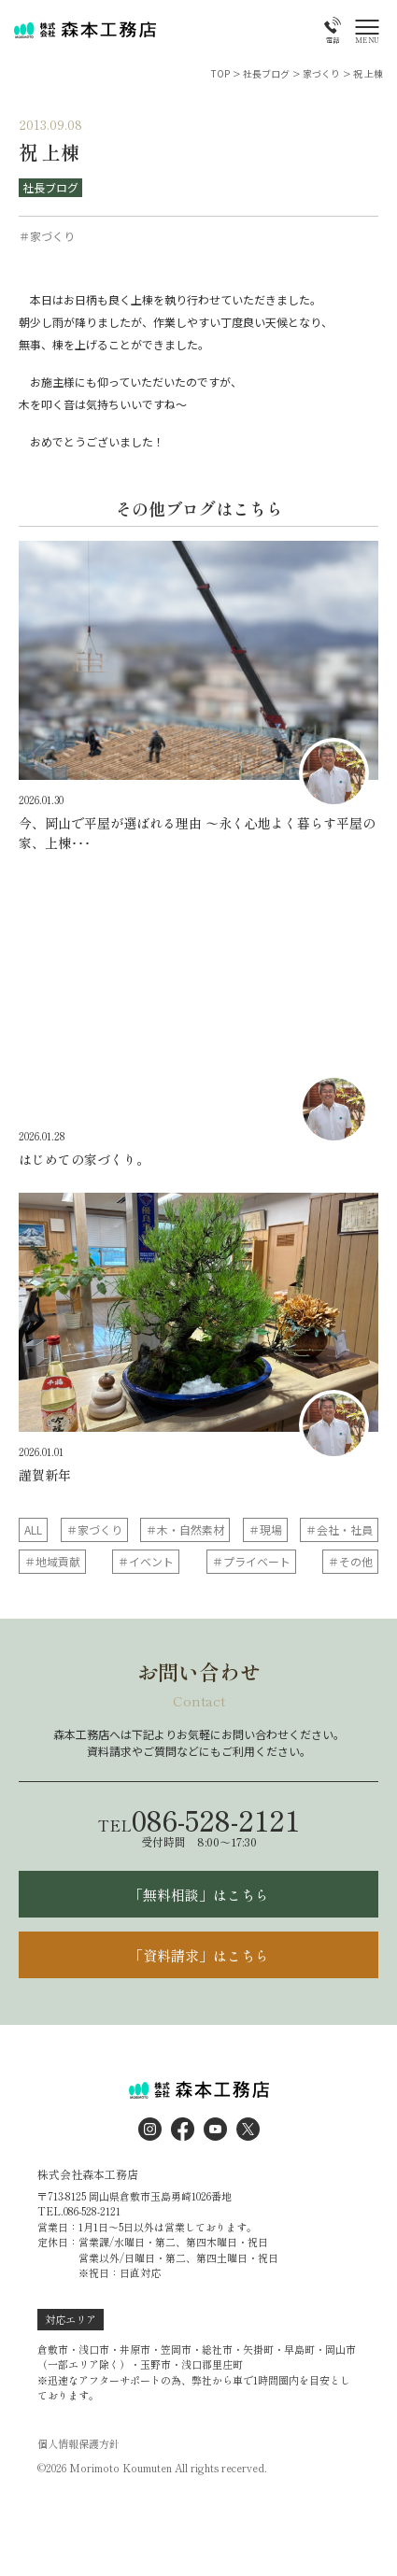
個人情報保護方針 (78, 2444)
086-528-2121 (199, 1819)
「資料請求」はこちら (199, 1955)
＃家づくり (94, 1529)
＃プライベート (251, 1561)
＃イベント (146, 1561)
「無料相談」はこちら (199, 1894)
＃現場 (265, 1529)
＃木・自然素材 (185, 1529)
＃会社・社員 (339, 1529)
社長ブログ (50, 187)
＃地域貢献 (52, 1561)
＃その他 (350, 1561)
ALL (33, 1529)
